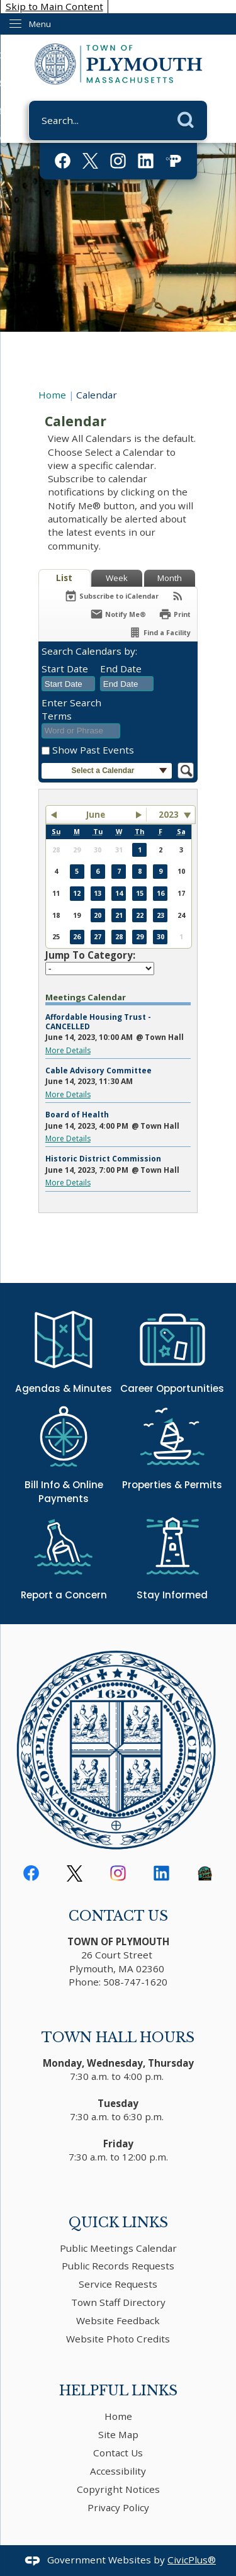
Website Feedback (118, 2320)
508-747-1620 (135, 1981)
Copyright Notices (118, 2489)
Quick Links (118, 2222)
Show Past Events (93, 749)
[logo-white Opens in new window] (90, 161)
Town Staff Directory (118, 2302)
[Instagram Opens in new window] (118, 161)
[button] (189, 118)
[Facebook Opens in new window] (62, 161)
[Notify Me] (118, 614)
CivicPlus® (191, 2559)
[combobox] (68, 684)
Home (52, 394)
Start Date (65, 668)
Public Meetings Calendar (118, 2248)
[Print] (175, 614)
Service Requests (118, 2284)
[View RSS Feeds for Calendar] (177, 595)
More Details (68, 1050)
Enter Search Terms (71, 709)
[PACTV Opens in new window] (173, 161)
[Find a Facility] (159, 632)
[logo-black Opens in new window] (74, 1873)
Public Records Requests (118, 2265)
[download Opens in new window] (205, 1873)
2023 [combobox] (169, 814)
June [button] (95, 814)
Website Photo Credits (118, 2338)
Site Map (118, 2434)
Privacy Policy (118, 2507)
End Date (121, 668)
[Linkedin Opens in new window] (146, 161)
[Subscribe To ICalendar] (111, 595)
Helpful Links (118, 2390)
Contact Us (118, 2452)
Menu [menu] (40, 24)
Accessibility (118, 2471)
